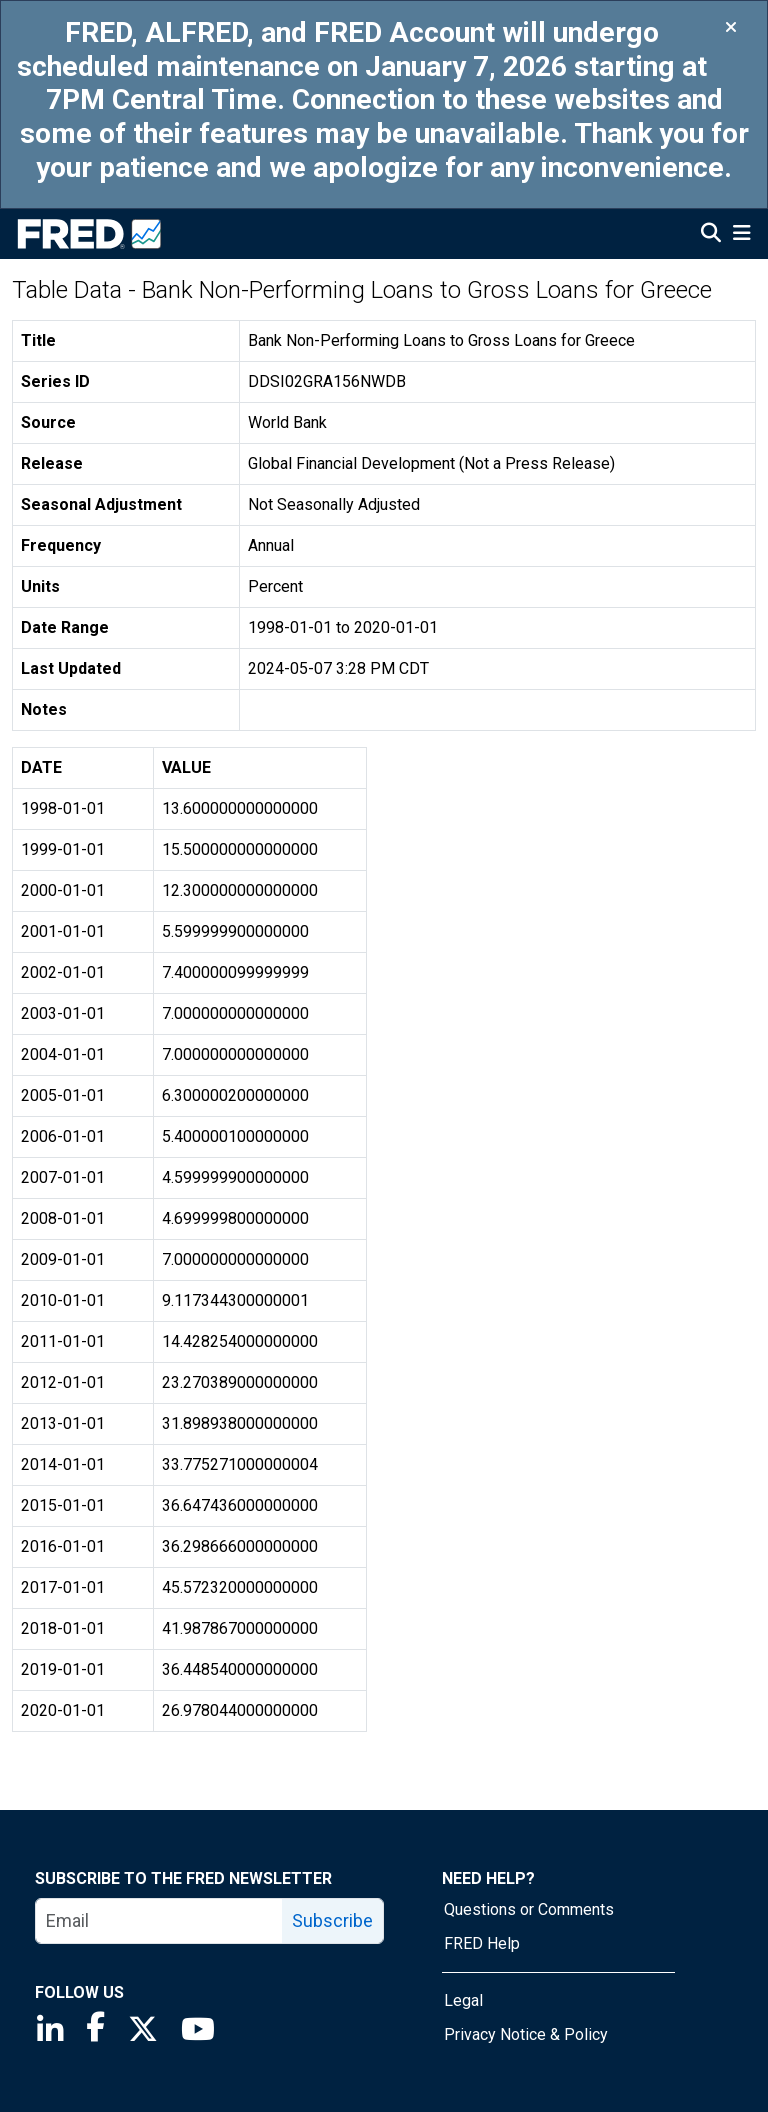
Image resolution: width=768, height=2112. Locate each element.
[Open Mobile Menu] (741, 235)
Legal (463, 2000)
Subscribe (332, 1920)
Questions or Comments (529, 1909)
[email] (159, 1921)
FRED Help (482, 1943)
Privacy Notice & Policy (526, 2034)
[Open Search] (711, 235)
